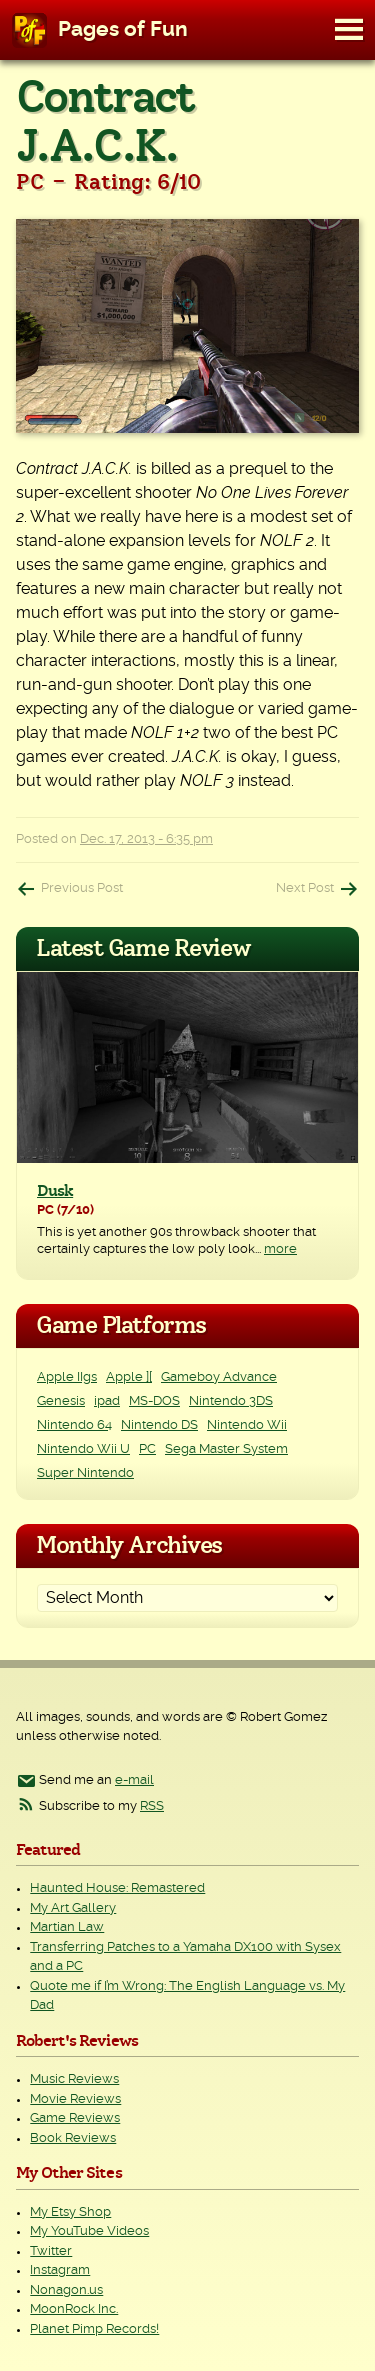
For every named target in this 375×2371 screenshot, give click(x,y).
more (280, 1249)
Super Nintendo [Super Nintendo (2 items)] (85, 1473)
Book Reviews (73, 2138)
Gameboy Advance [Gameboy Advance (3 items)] (219, 1377)
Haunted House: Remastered (117, 1888)
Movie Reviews (75, 2099)
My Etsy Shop (70, 2212)
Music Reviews (74, 2079)
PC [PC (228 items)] (147, 1449)
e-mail (134, 1780)
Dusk (55, 1191)
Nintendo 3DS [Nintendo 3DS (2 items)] (231, 1401)
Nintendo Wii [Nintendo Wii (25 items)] (247, 1425)
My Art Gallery (73, 1908)
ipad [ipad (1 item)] (107, 1401)
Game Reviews (75, 2118)
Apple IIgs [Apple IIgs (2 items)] (67, 1377)
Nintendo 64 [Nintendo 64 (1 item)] (74, 1425)
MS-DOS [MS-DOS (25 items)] (154, 1401)
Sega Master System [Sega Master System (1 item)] (226, 1449)
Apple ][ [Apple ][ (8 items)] (129, 1377)
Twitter (51, 2251)
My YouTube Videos (89, 2231)
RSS (152, 1806)
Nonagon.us (66, 2290)
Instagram (60, 2270)
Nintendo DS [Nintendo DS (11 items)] (159, 1425)
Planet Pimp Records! (94, 2329)
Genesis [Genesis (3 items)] (61, 1401)
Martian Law (67, 1927)
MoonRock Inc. (74, 2309)
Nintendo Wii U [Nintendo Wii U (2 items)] (83, 1449)
